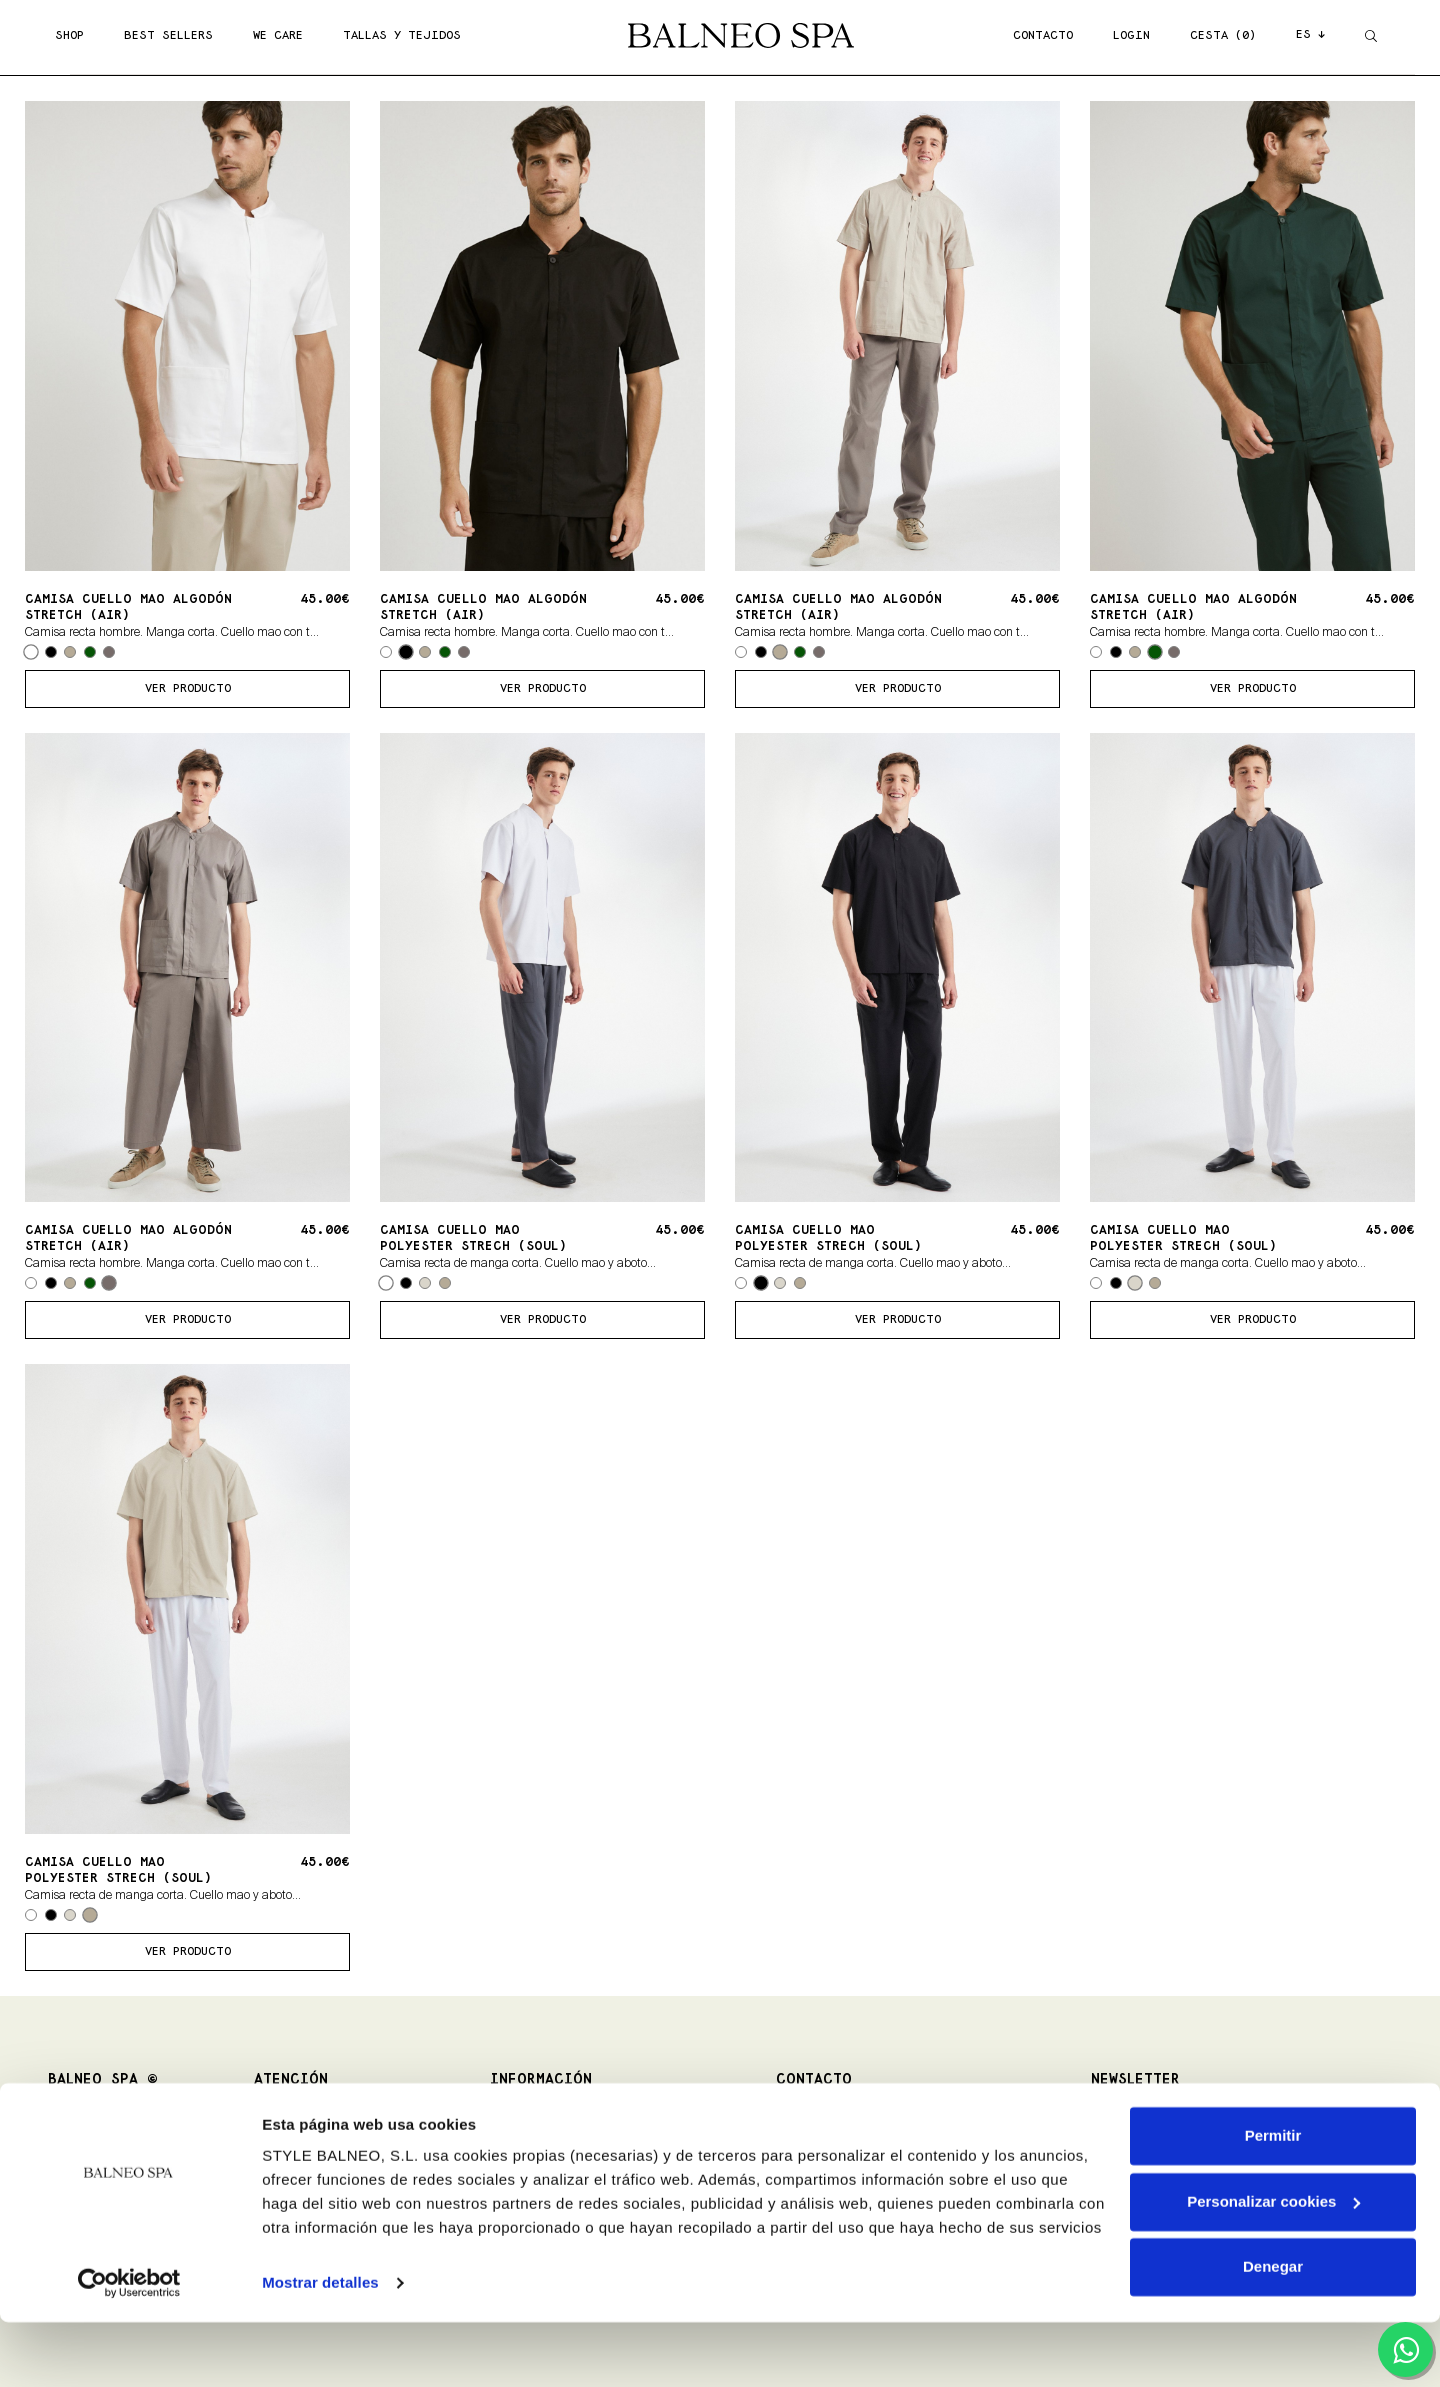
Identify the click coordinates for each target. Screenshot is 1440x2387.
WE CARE (278, 35)
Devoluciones (288, 2143)
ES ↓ (1310, 34)
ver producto (188, 688)
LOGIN (1131, 35)
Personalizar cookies (1273, 2265)
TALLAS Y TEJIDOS (402, 35)
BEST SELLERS (168, 35)
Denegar (1273, 2331)
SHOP (69, 35)
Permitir (1273, 2200)
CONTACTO (1043, 35)
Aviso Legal (520, 2143)
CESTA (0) (1223, 35)
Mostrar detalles (320, 2347)
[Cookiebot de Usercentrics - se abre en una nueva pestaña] (129, 2348)
